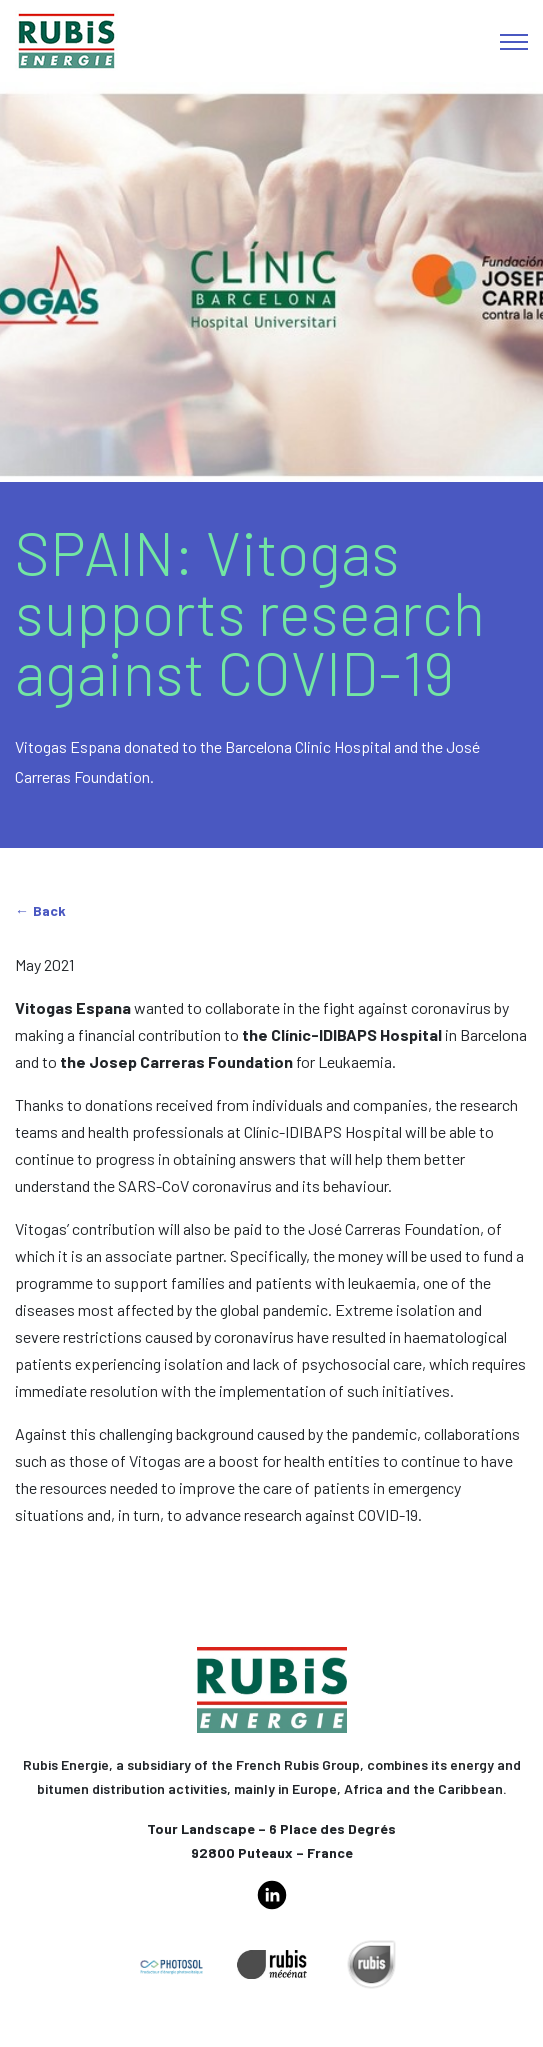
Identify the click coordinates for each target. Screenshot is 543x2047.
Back (49, 910)
